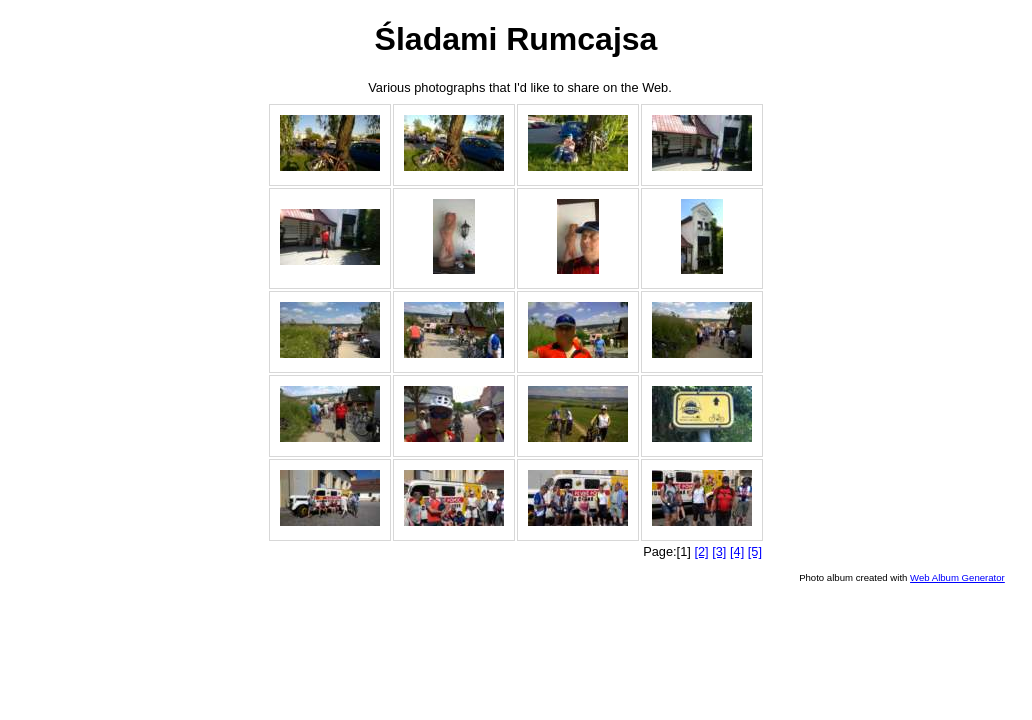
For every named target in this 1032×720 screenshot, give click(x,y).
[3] (719, 551)
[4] (737, 551)
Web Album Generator (957, 577)
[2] (701, 551)
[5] (755, 551)
